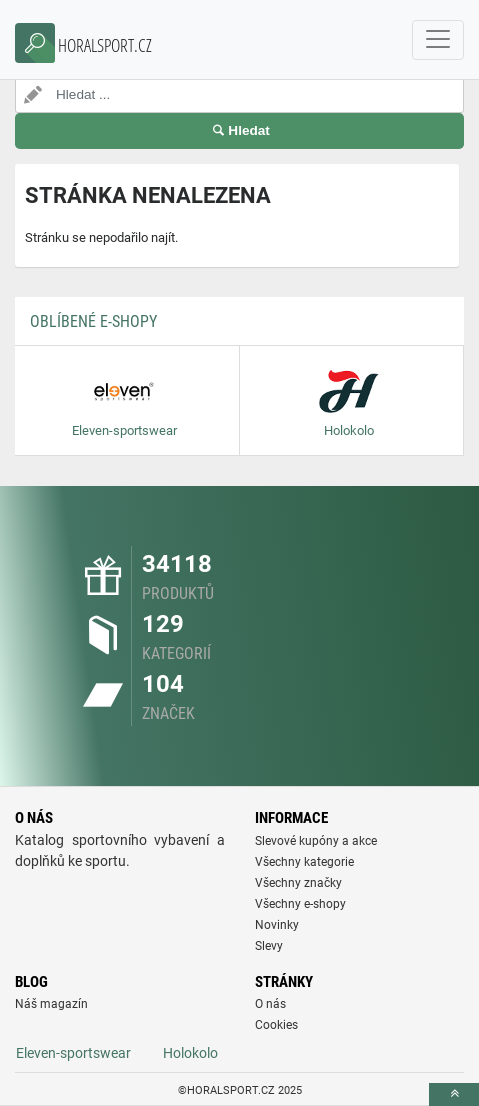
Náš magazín (51, 1004)
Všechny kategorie (304, 862)
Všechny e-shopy (300, 904)
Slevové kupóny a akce (316, 841)
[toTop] (454, 1094)
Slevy (269, 946)
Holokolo (190, 1053)
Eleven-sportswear (73, 1053)
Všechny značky (298, 883)
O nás (270, 1004)
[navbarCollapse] (438, 40)
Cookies (276, 1025)
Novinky (277, 925)
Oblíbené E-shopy (93, 321)
